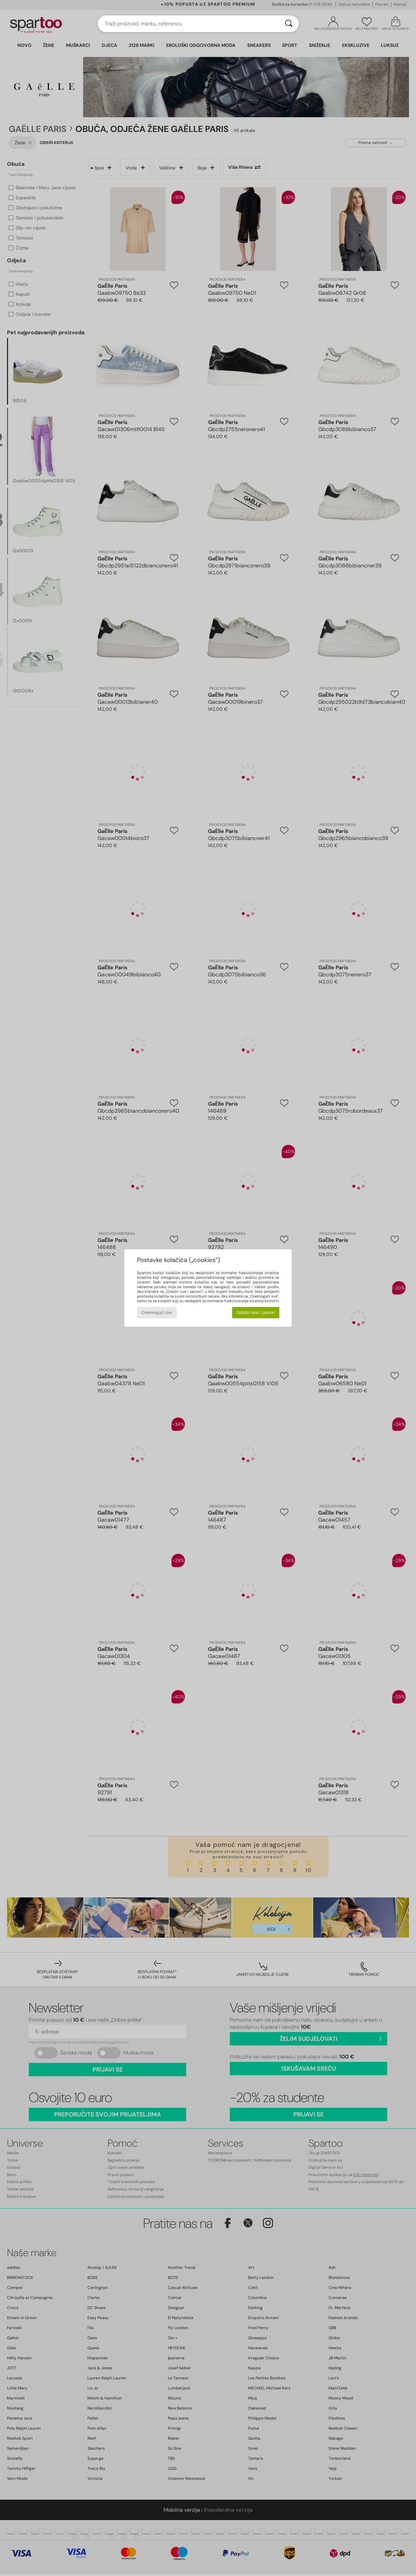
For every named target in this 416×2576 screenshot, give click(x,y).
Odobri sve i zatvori (255, 1312)
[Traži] (288, 23)
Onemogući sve (156, 1312)
